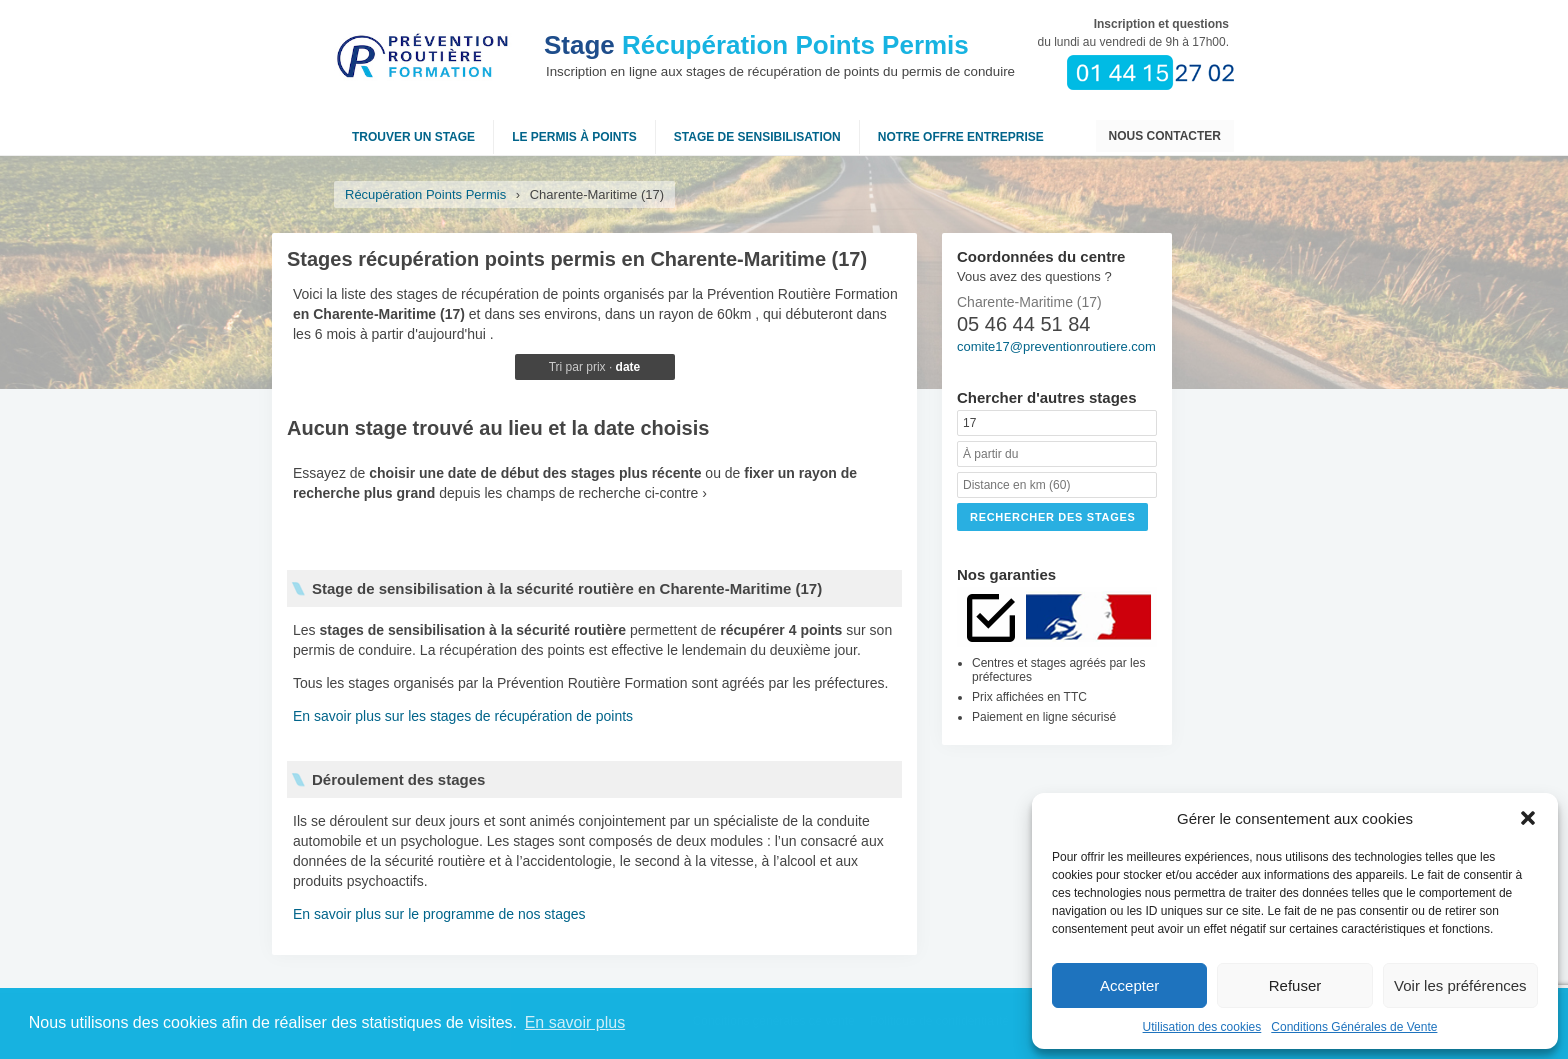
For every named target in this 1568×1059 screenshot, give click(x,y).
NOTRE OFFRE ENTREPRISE (961, 137)
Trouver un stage (413, 137)
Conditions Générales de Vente (1354, 1027)
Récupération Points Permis (756, 45)
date (628, 367)
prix (595, 367)
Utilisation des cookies (1202, 1027)
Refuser (1295, 985)
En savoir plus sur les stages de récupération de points (463, 716)
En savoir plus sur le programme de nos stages (439, 914)
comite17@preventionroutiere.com (1056, 346)
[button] (1528, 818)
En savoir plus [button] (575, 1022)
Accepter (1129, 985)
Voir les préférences (1460, 985)
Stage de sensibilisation (757, 137)
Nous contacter (1165, 136)
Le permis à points (574, 137)
